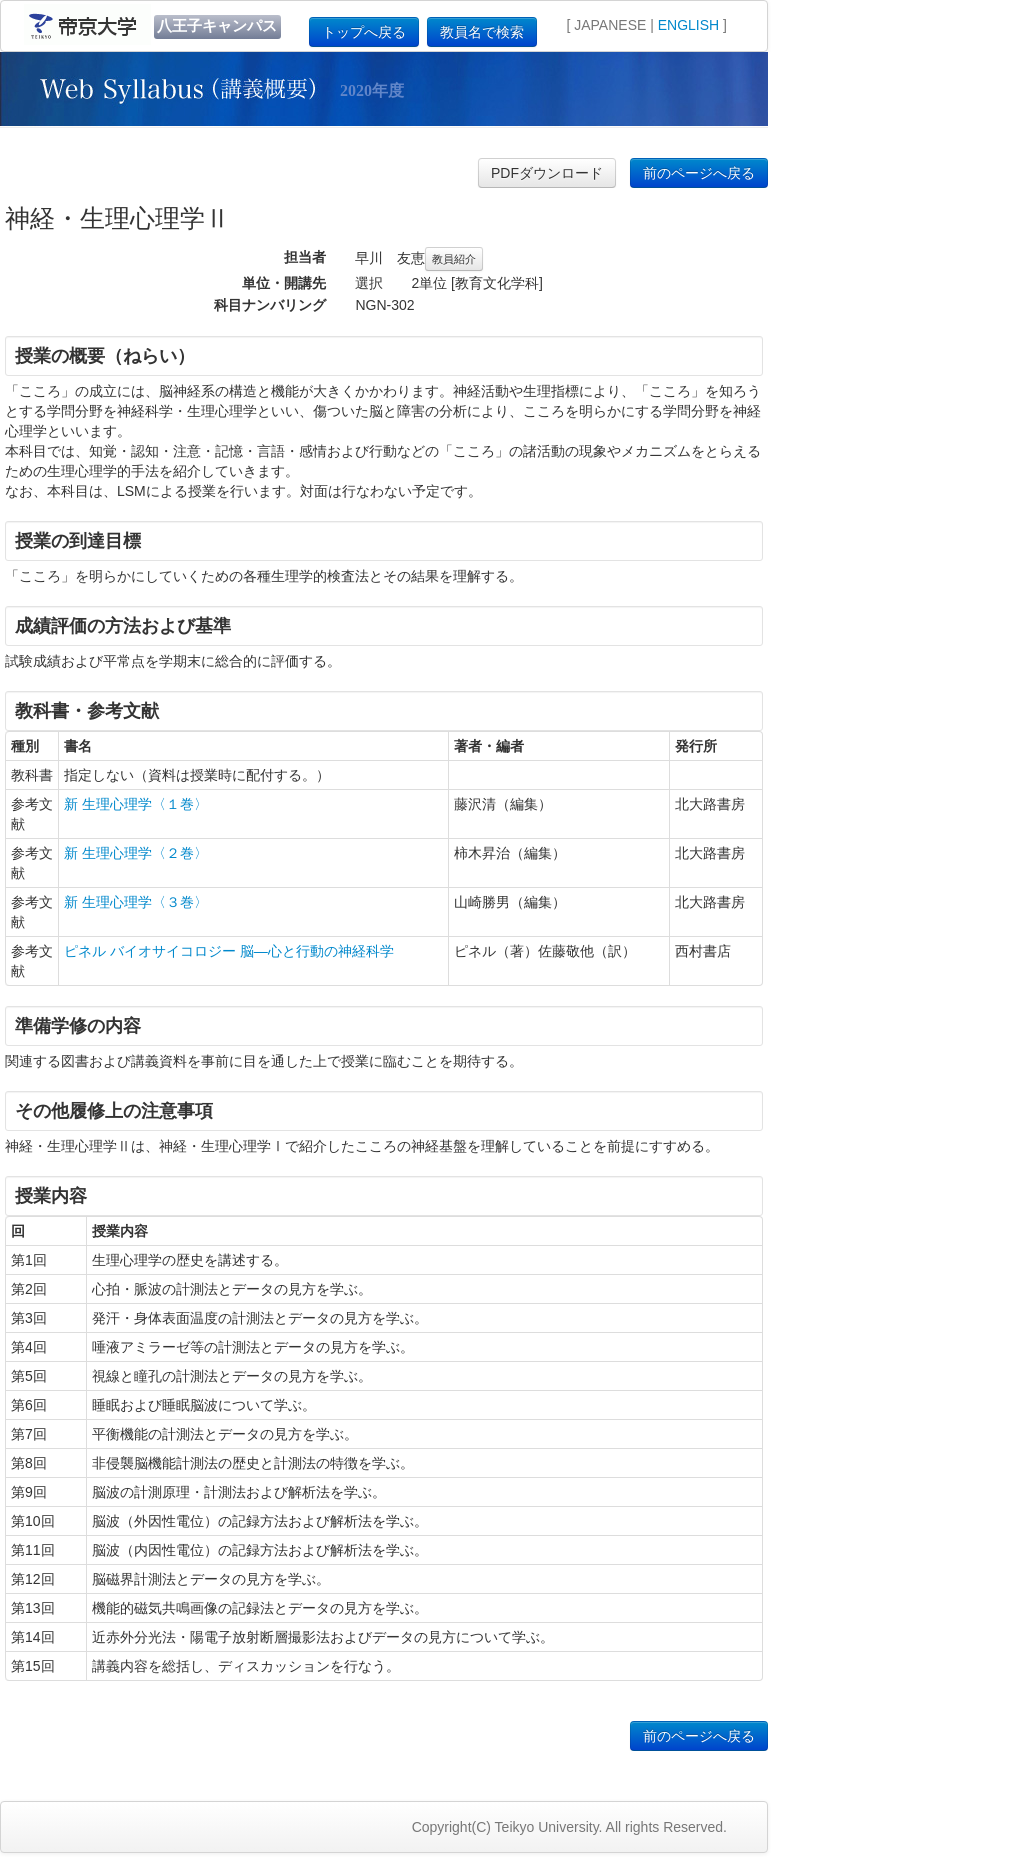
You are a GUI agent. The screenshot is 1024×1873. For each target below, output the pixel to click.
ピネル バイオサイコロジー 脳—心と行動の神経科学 (229, 951)
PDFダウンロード (547, 173)
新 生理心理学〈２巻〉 (136, 853)
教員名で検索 (482, 32)
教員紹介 (454, 259)
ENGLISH (688, 25)
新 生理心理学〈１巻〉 (136, 804)
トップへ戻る (364, 32)
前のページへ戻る (699, 173)
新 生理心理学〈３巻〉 (136, 902)
